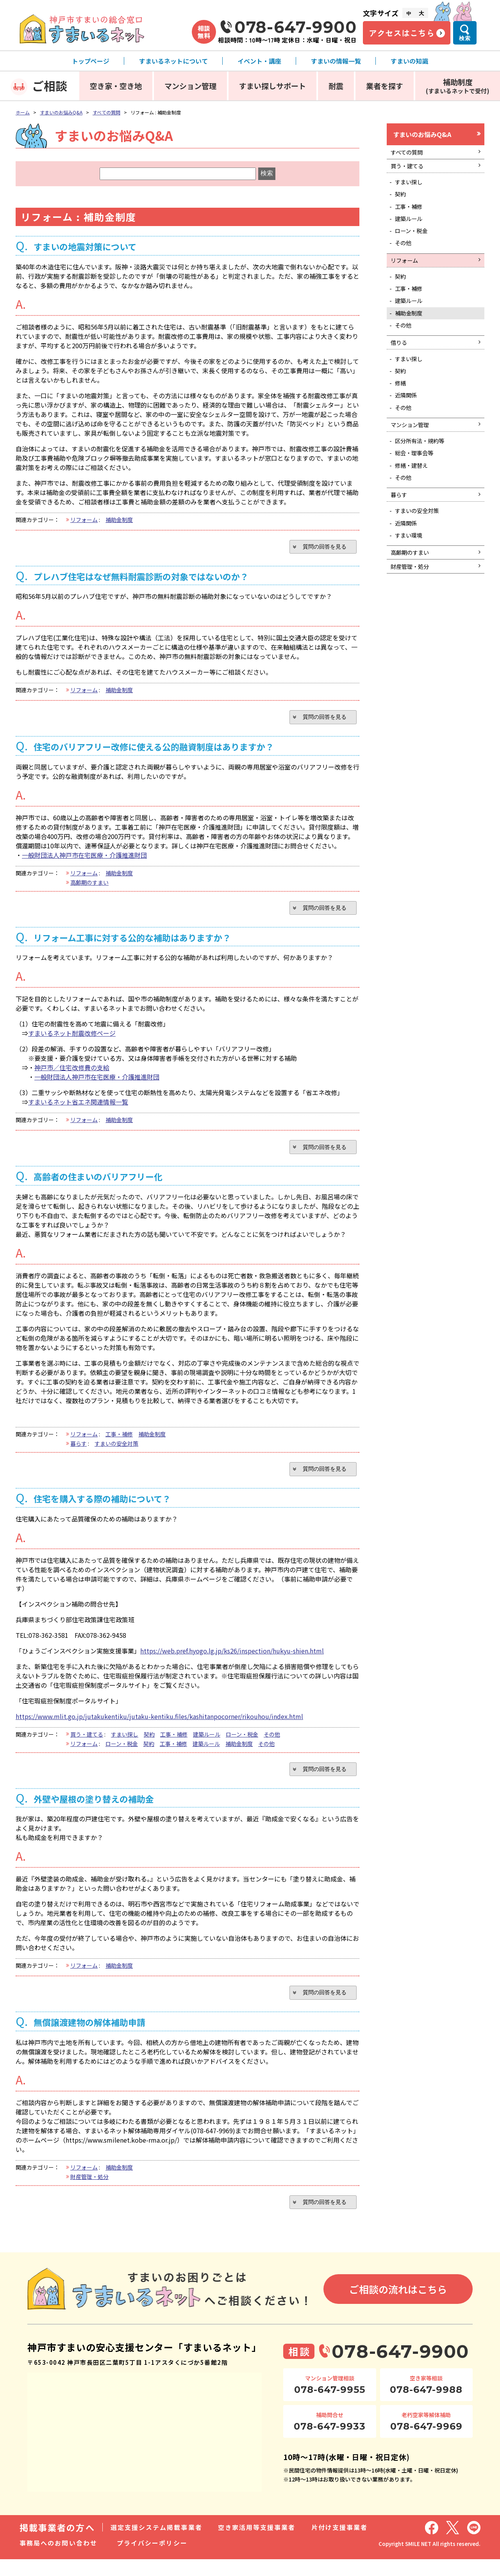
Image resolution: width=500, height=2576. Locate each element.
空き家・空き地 (116, 85)
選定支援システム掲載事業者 (156, 2544)
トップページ (90, 61)
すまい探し (124, 1745)
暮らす (78, 1452)
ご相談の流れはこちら (398, 2306)
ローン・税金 (242, 1745)
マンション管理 (190, 85)
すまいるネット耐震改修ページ (72, 1039)
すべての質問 (106, 112)
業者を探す (384, 85)
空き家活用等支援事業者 (257, 2544)
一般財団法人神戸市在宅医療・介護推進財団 (84, 859)
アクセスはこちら (401, 33)
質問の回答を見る (320, 547)
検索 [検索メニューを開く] (465, 38)
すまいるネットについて (173, 61)
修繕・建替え (415, 506)
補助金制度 (119, 520)
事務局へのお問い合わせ (58, 2559)
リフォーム (84, 520)
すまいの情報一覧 (336, 61)
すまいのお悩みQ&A (61, 112)
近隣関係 (408, 428)
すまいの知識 (409, 61)
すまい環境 (411, 585)
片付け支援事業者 (339, 2544)
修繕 (402, 414)
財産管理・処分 (89, 2191)
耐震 (336, 85)
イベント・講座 (259, 61)
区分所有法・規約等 (424, 479)
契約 (149, 1745)
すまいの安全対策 (116, 1452)
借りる (400, 369)
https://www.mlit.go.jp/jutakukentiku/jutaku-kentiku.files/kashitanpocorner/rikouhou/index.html (159, 1727)
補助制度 (457, 86)
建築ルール (206, 1745)
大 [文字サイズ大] (421, 13)
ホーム (23, 112)
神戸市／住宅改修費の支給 (71, 1074)
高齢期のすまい (89, 887)
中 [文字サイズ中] (408, 13)
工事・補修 (119, 1443)
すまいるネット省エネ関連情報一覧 (78, 1108)
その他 (272, 1745)
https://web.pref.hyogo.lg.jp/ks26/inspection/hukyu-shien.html (232, 1661)
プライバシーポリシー (152, 2559)
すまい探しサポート (272, 85)
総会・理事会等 (418, 493)
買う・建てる (86, 1745)
